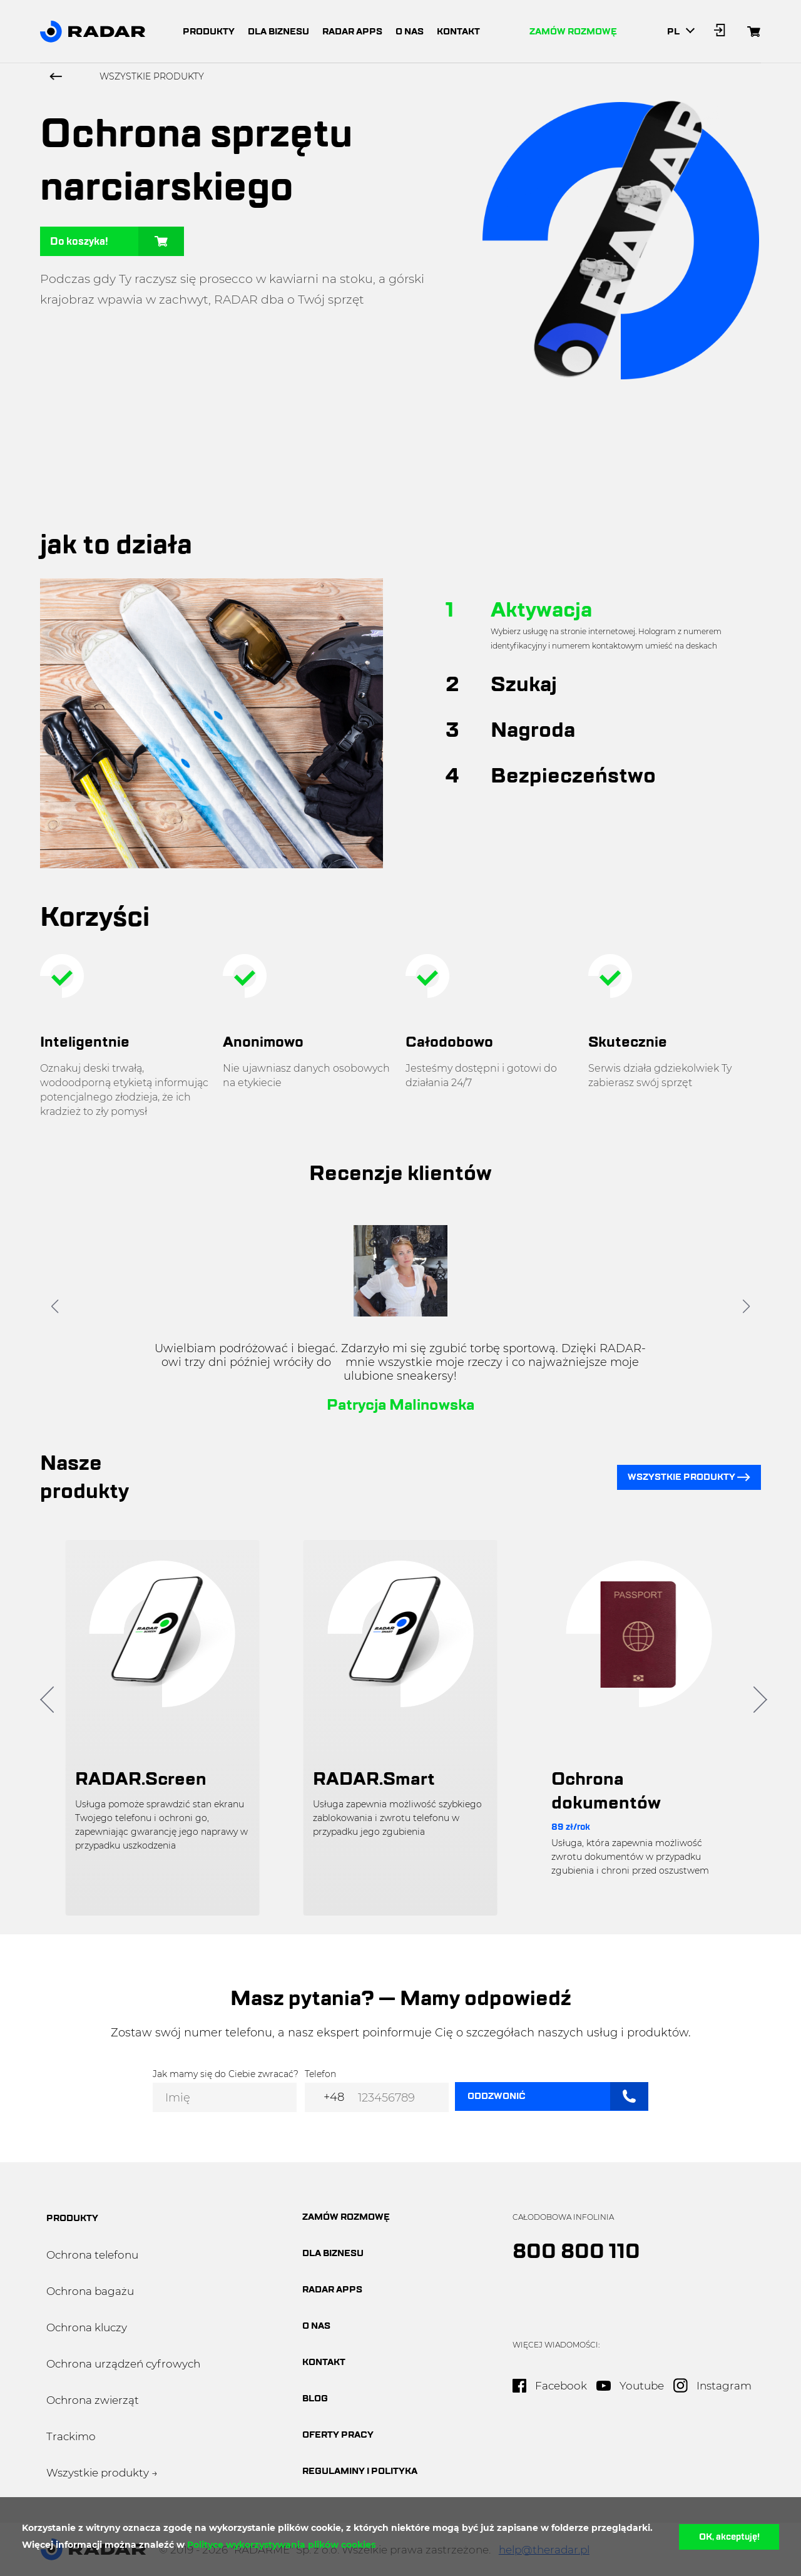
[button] (54, 1306)
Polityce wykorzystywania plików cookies (281, 2544)
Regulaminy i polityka (359, 2471)
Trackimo (71, 2436)
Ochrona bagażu (90, 2291)
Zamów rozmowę (573, 32)
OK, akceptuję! (729, 2537)
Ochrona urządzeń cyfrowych (123, 2364)
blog (315, 2398)
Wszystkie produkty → (102, 2472)
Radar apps (332, 2290)
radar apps (352, 32)
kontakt (458, 32)
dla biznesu (278, 32)
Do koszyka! (117, 241)
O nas (316, 2326)
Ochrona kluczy (86, 2327)
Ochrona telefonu (92, 2255)
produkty (209, 32)
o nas (409, 32)
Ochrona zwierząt (92, 2400)
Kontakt (323, 2362)
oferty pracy (338, 2435)
